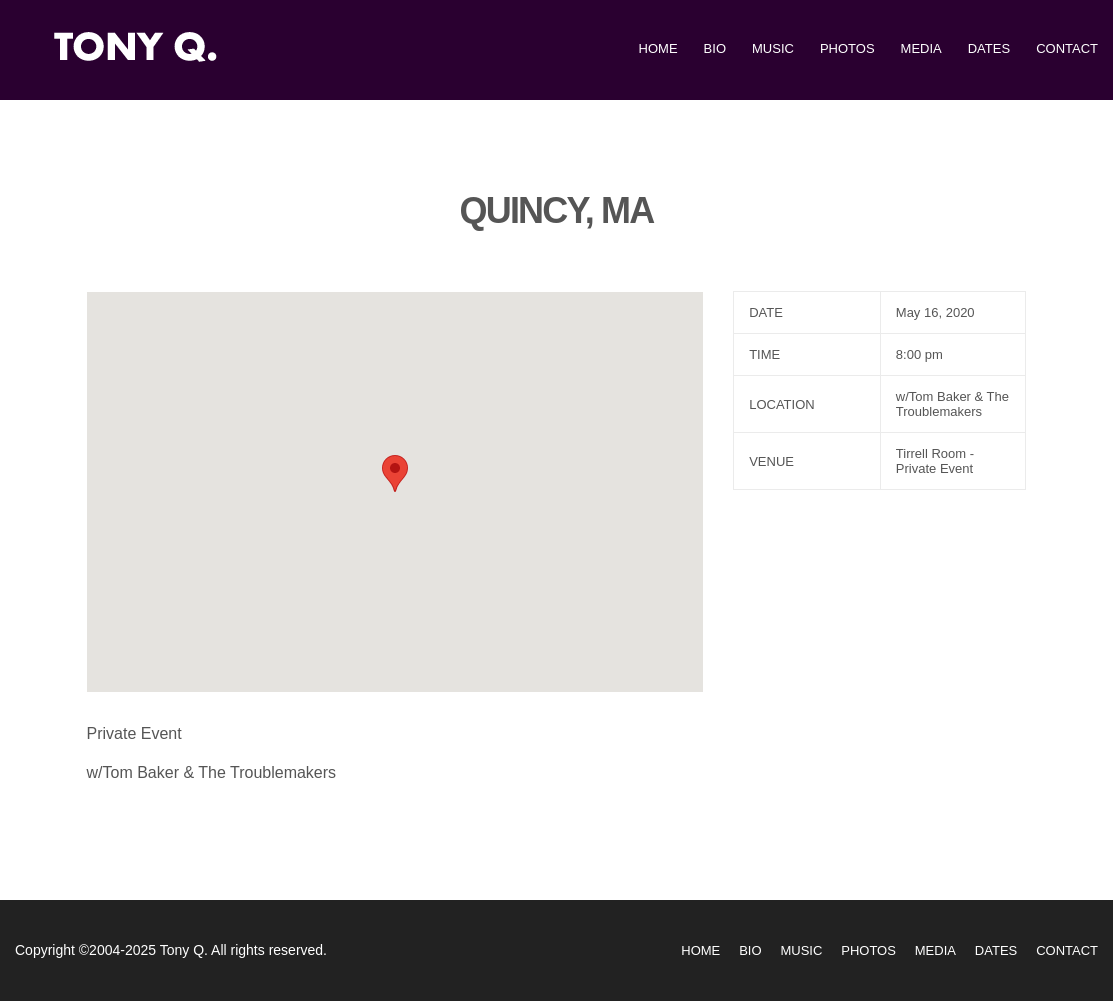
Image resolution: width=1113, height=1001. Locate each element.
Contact (1067, 48)
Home (658, 48)
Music (773, 48)
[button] (395, 473)
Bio (715, 48)
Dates (989, 48)
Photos (847, 48)
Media (921, 48)
